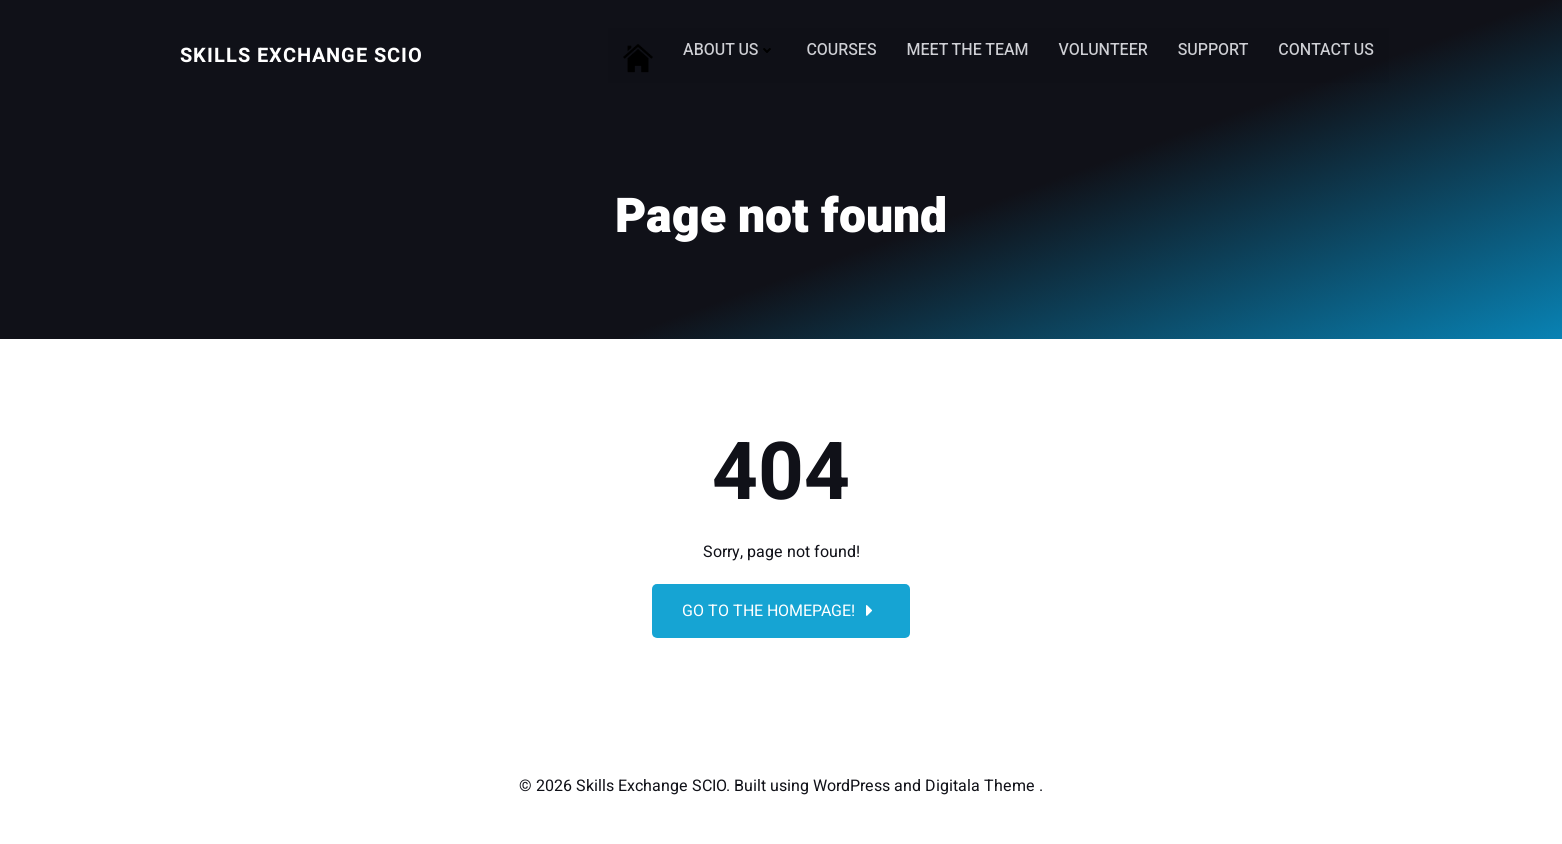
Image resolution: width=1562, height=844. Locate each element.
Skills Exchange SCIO (301, 55)
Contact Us (1326, 50)
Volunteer (1103, 50)
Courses (842, 50)
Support (1213, 50)
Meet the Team (968, 50)
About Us (729, 50)
